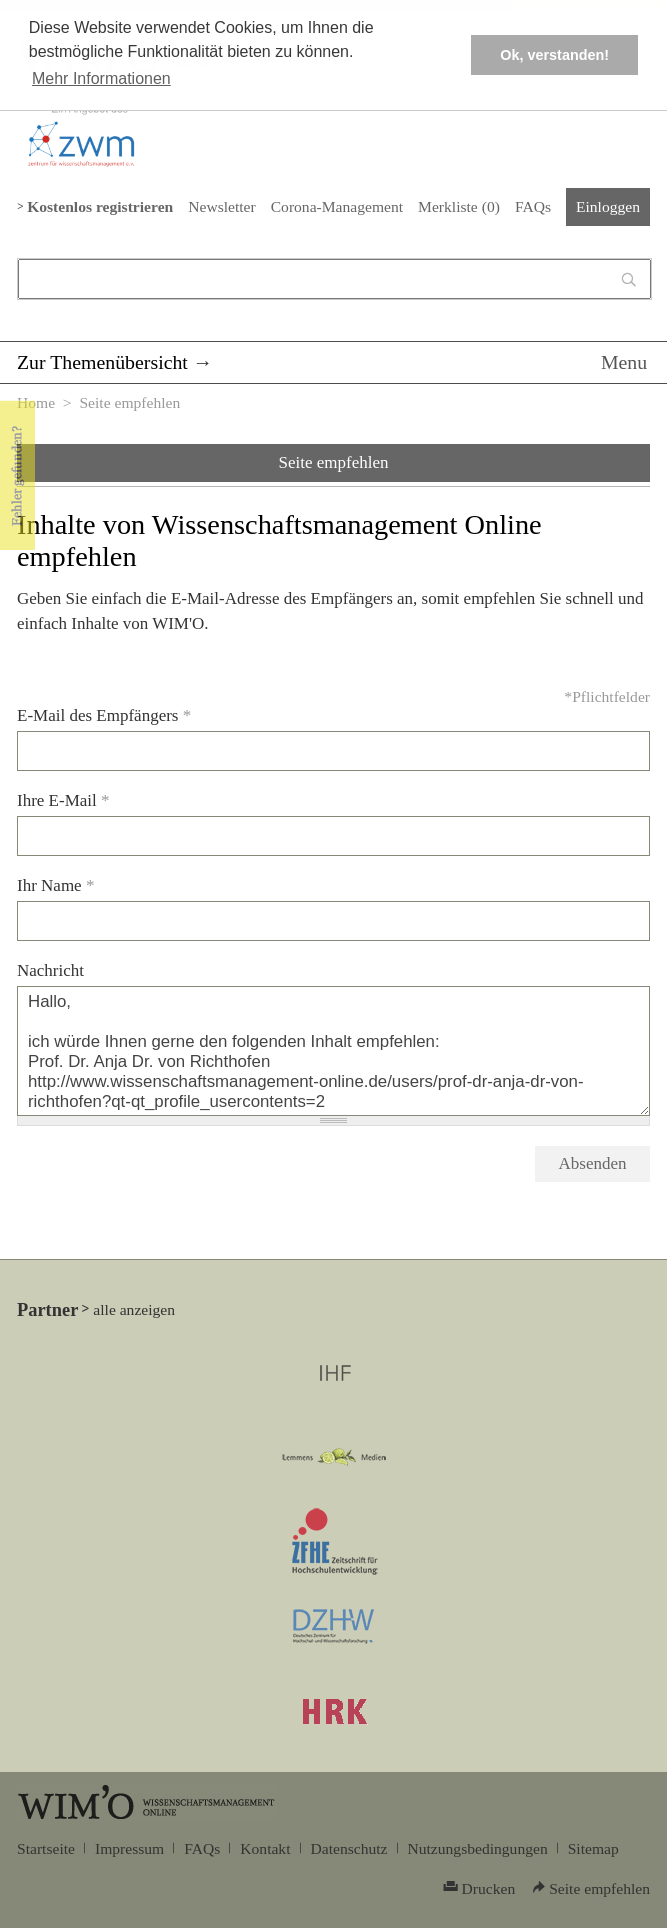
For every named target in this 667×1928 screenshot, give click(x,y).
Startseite (46, 1848)
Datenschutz (349, 1848)
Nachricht (50, 970)
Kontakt (265, 1848)
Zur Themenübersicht (102, 362)
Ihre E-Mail (63, 800)
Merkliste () (459, 206)
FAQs (533, 206)
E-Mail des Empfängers (104, 715)
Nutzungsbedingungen (478, 1848)
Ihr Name (55, 885)
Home (36, 402)
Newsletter (221, 206)
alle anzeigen (134, 1309)
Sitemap (593, 1848)
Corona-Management (337, 206)
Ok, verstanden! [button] (554, 55)
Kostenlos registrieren (100, 206)
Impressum (129, 1848)
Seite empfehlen (334, 462)
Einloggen (608, 206)
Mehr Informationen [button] (101, 78)
